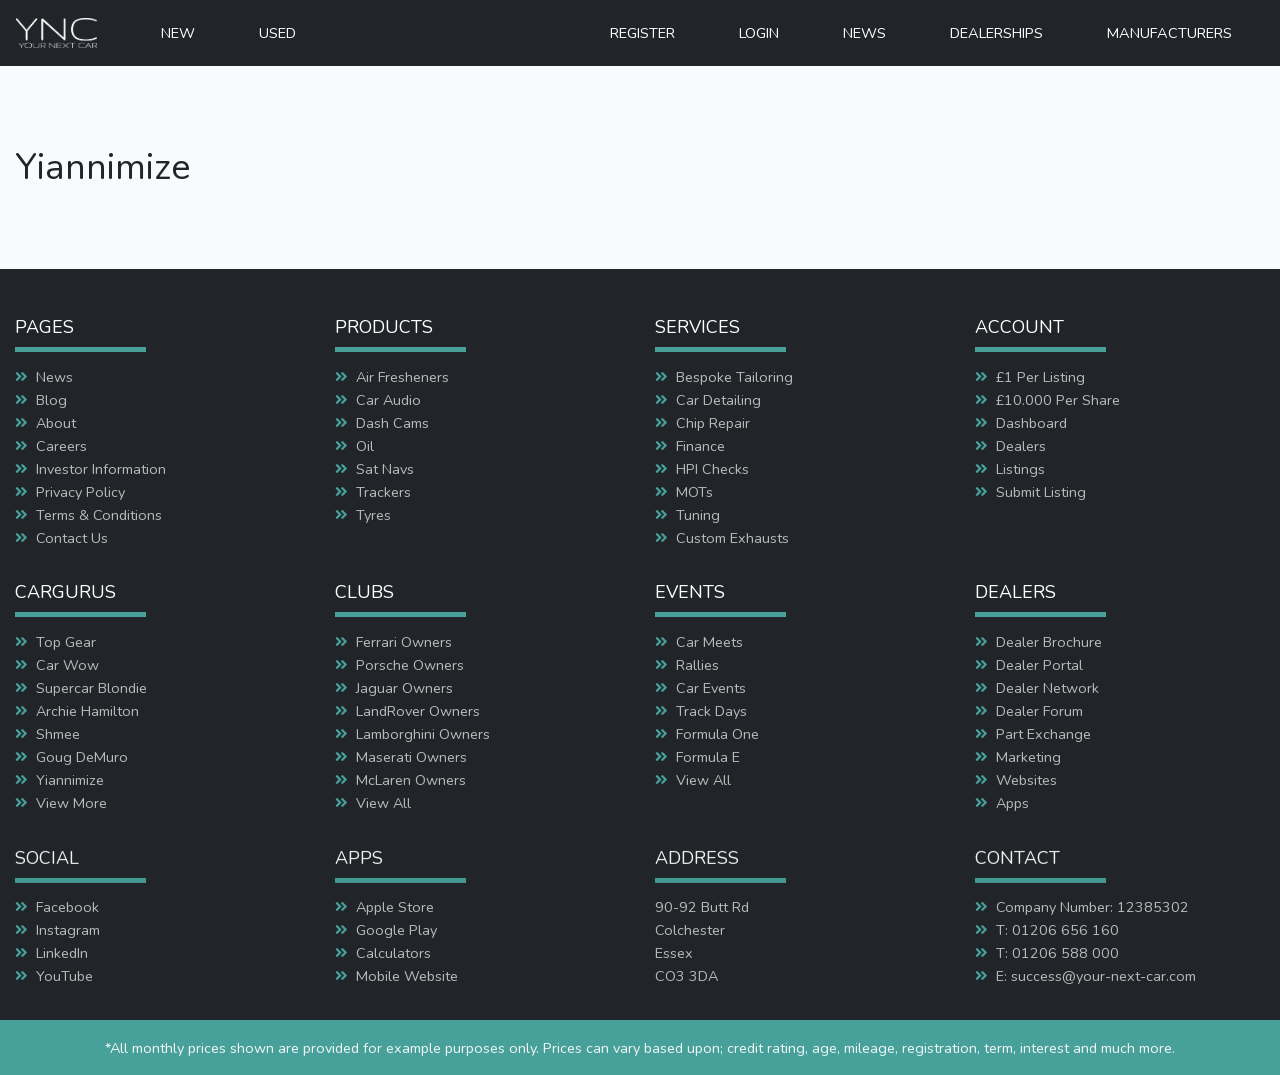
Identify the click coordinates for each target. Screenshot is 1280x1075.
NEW (178, 33)
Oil (365, 446)
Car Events (711, 688)
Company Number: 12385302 (1092, 907)
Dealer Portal (1039, 665)
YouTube (64, 976)
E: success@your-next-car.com (1096, 976)
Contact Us (72, 538)
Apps (1012, 803)
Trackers (383, 492)
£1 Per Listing (1040, 377)
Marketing (1028, 757)
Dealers (1021, 446)
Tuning (698, 515)
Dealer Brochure (1049, 642)
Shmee (58, 734)
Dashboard (1031, 423)
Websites (1026, 780)
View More (71, 803)
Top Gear (66, 642)
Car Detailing (718, 400)
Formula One (717, 734)
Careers (61, 446)
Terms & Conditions (99, 515)
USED (277, 33)
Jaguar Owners (404, 688)
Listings (1020, 469)
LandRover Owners (418, 711)
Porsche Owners (410, 665)
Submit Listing (1041, 492)
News (54, 377)
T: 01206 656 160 (1057, 930)
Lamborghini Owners (423, 734)
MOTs (694, 492)
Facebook (67, 907)
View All (383, 803)
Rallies (697, 665)
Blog (51, 400)
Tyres (373, 515)
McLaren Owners (411, 780)
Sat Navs (385, 469)
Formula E (708, 757)
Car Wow (67, 665)
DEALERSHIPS (996, 33)
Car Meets (709, 642)
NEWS (864, 33)
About (56, 423)
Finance (700, 446)
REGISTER (642, 33)
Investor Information (101, 469)
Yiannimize (70, 780)
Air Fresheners (402, 377)
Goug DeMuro (82, 757)
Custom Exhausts (732, 538)
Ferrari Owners (404, 642)
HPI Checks (712, 469)
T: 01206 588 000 (1057, 953)
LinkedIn (62, 953)
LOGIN (759, 33)
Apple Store (395, 907)
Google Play (396, 930)
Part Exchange (1043, 734)
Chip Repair (713, 423)
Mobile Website (407, 976)
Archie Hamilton (87, 711)
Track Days (711, 711)
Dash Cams (392, 423)
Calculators (393, 953)
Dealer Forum (1039, 711)
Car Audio (388, 400)
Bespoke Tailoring (734, 377)
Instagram (68, 930)
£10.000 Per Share (1058, 400)
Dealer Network (1047, 688)
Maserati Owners (411, 757)
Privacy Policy (80, 492)
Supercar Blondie (91, 688)
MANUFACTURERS (1169, 33)
